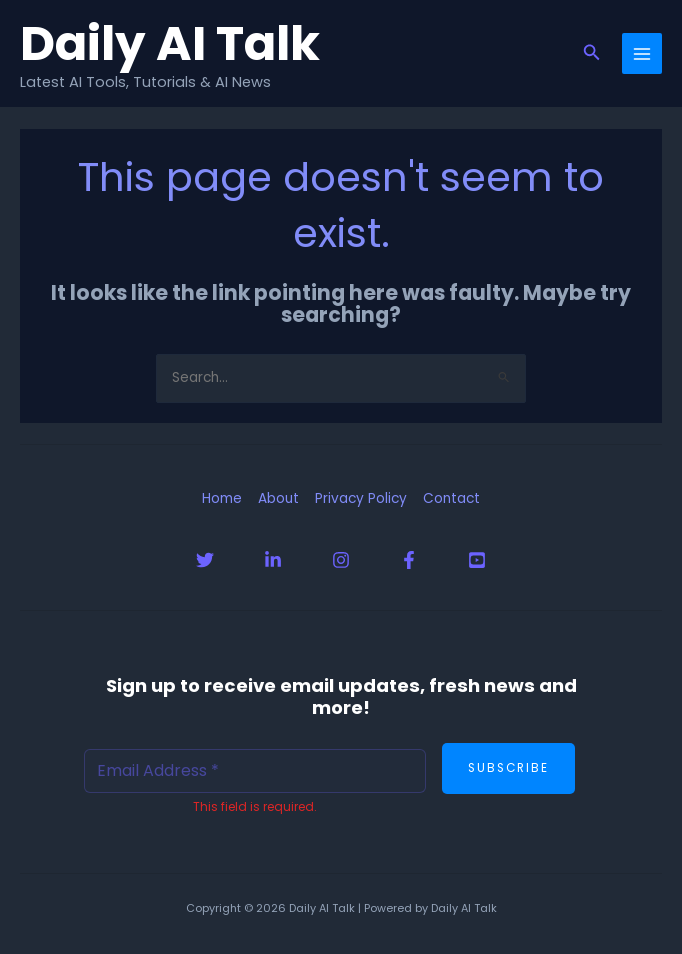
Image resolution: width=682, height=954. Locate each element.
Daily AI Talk (170, 43)
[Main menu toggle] (642, 53)
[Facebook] (409, 560)
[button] (592, 54)
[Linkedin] (273, 560)
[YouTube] (477, 560)
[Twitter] (205, 560)
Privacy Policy (361, 498)
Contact (451, 498)
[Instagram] (341, 560)
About (278, 498)
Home (222, 498)
